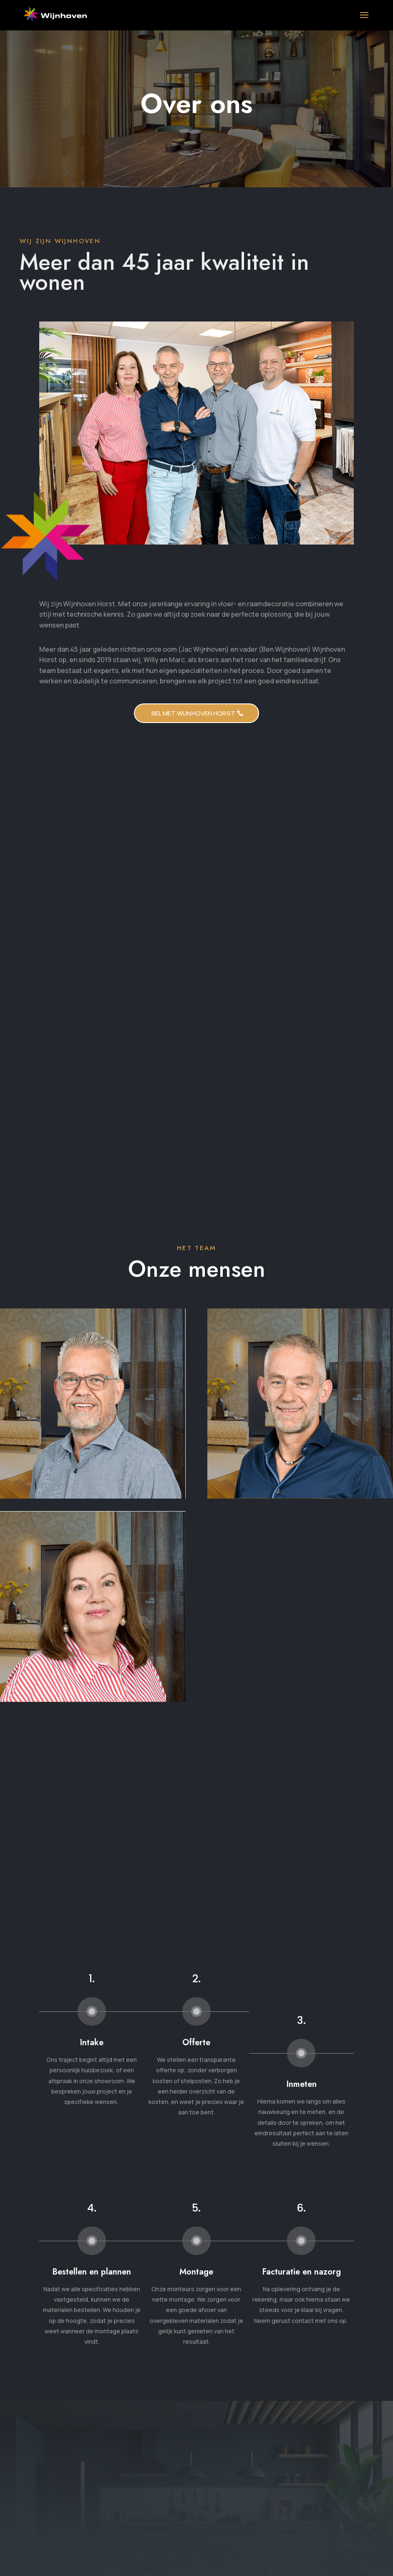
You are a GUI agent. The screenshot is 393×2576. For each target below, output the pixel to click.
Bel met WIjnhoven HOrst (193, 713)
